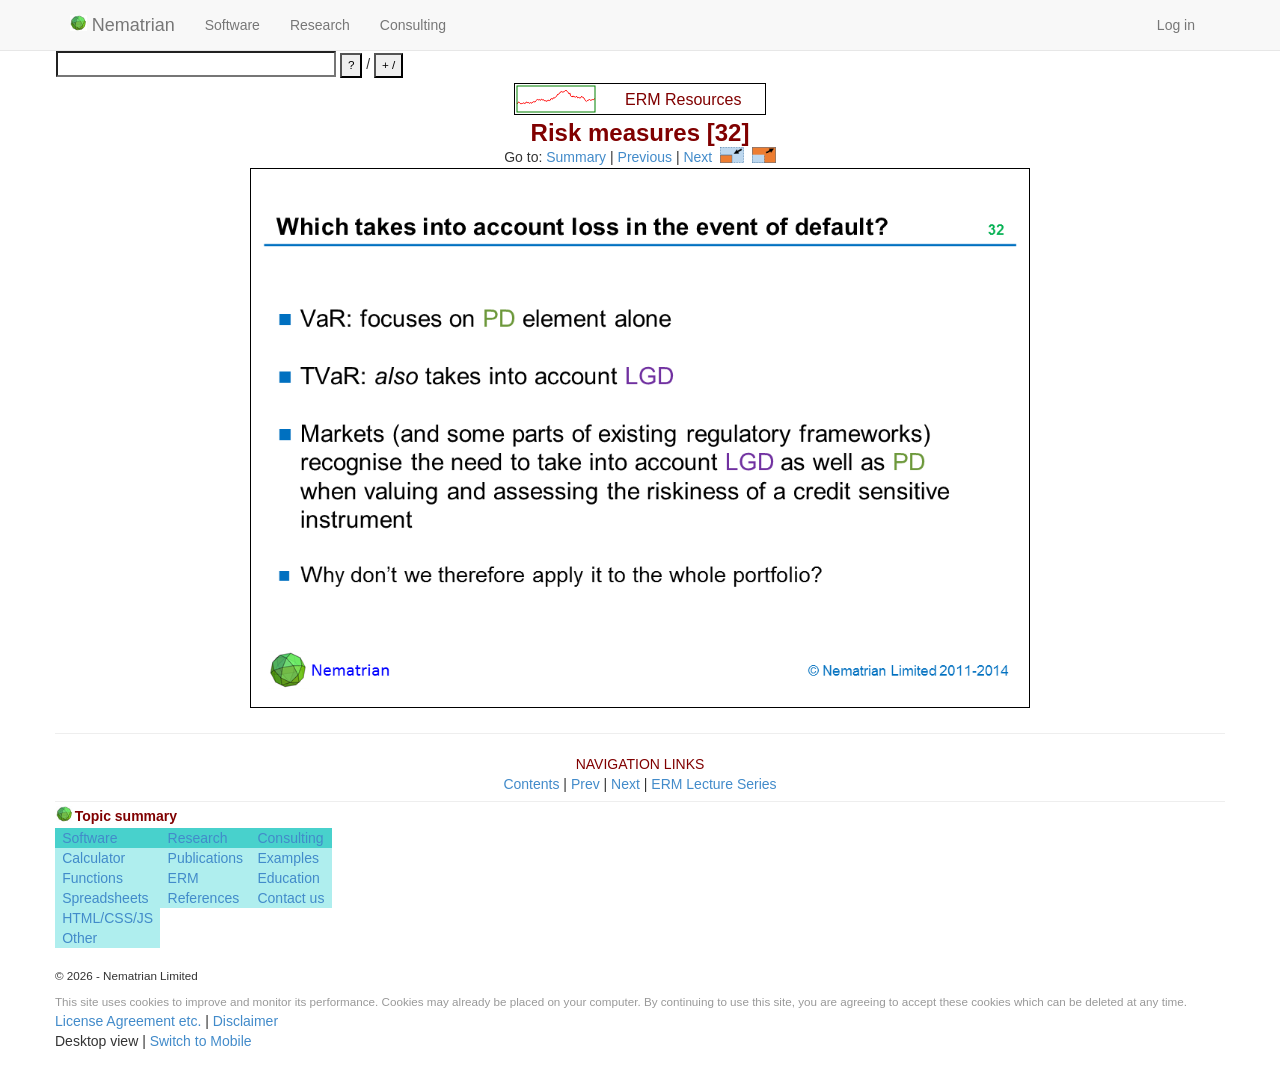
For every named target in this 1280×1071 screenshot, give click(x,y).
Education (288, 878)
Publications (206, 858)
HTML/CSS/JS (107, 918)
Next (697, 158)
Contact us (290, 898)
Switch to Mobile (201, 1041)
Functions (92, 878)
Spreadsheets (105, 898)
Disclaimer (245, 1021)
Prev (585, 784)
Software (232, 25)
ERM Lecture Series (713, 784)
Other (79, 938)
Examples (287, 858)
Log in (1176, 25)
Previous (645, 158)
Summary (576, 158)
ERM (183, 878)
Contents (531, 784)
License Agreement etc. (128, 1021)
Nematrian (122, 25)
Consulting (413, 25)
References (204, 898)
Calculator (93, 858)
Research (320, 25)
